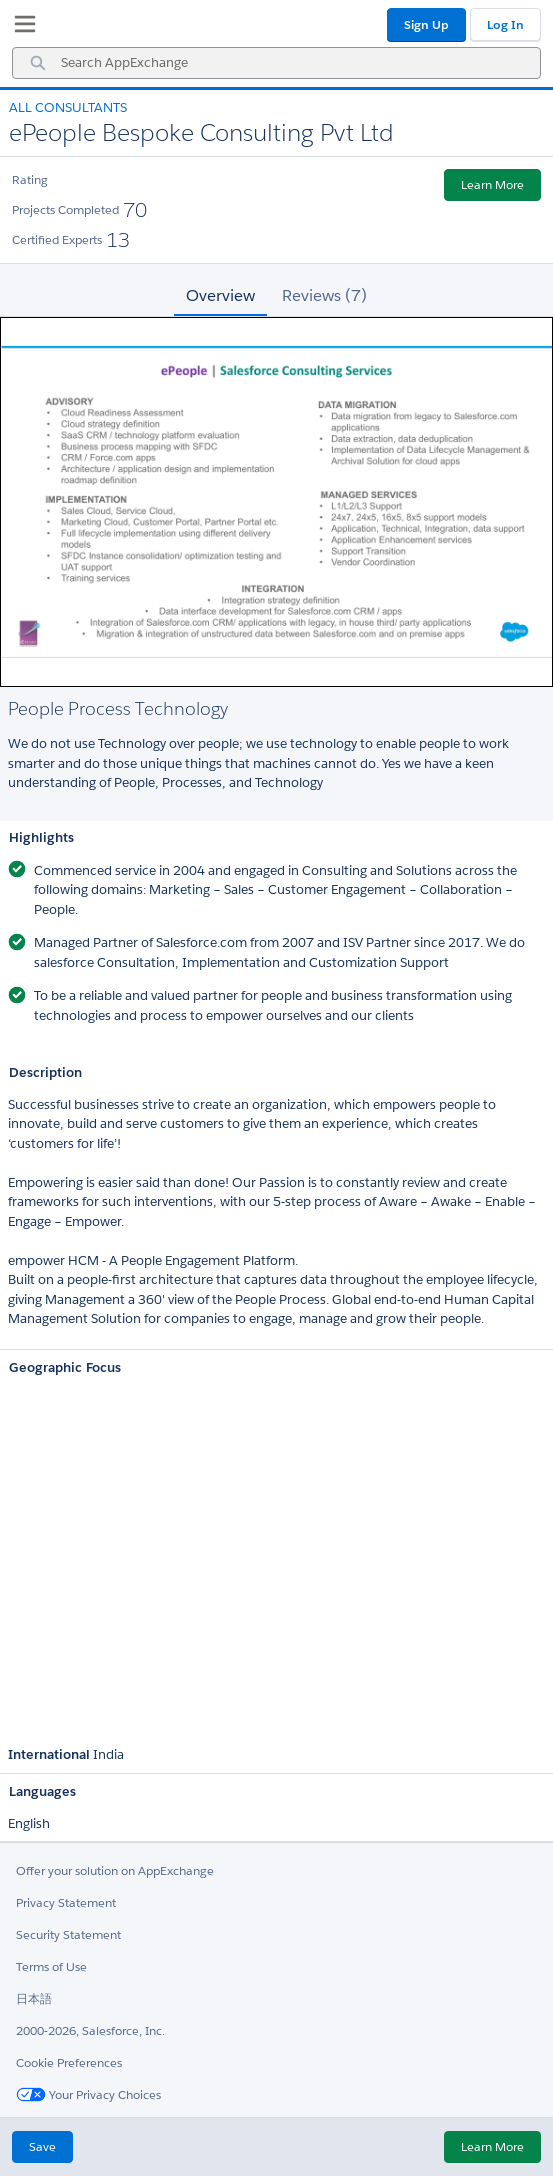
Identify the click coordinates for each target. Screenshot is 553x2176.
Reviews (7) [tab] (324, 295)
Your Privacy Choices (88, 2094)
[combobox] (276, 63)
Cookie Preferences (69, 2062)
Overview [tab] (220, 295)
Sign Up (426, 24)
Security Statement (68, 1934)
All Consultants (68, 107)
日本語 (34, 1998)
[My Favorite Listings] (20, 28)
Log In (505, 24)
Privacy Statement (66, 1902)
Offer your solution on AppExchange (115, 1870)
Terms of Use (51, 1966)
